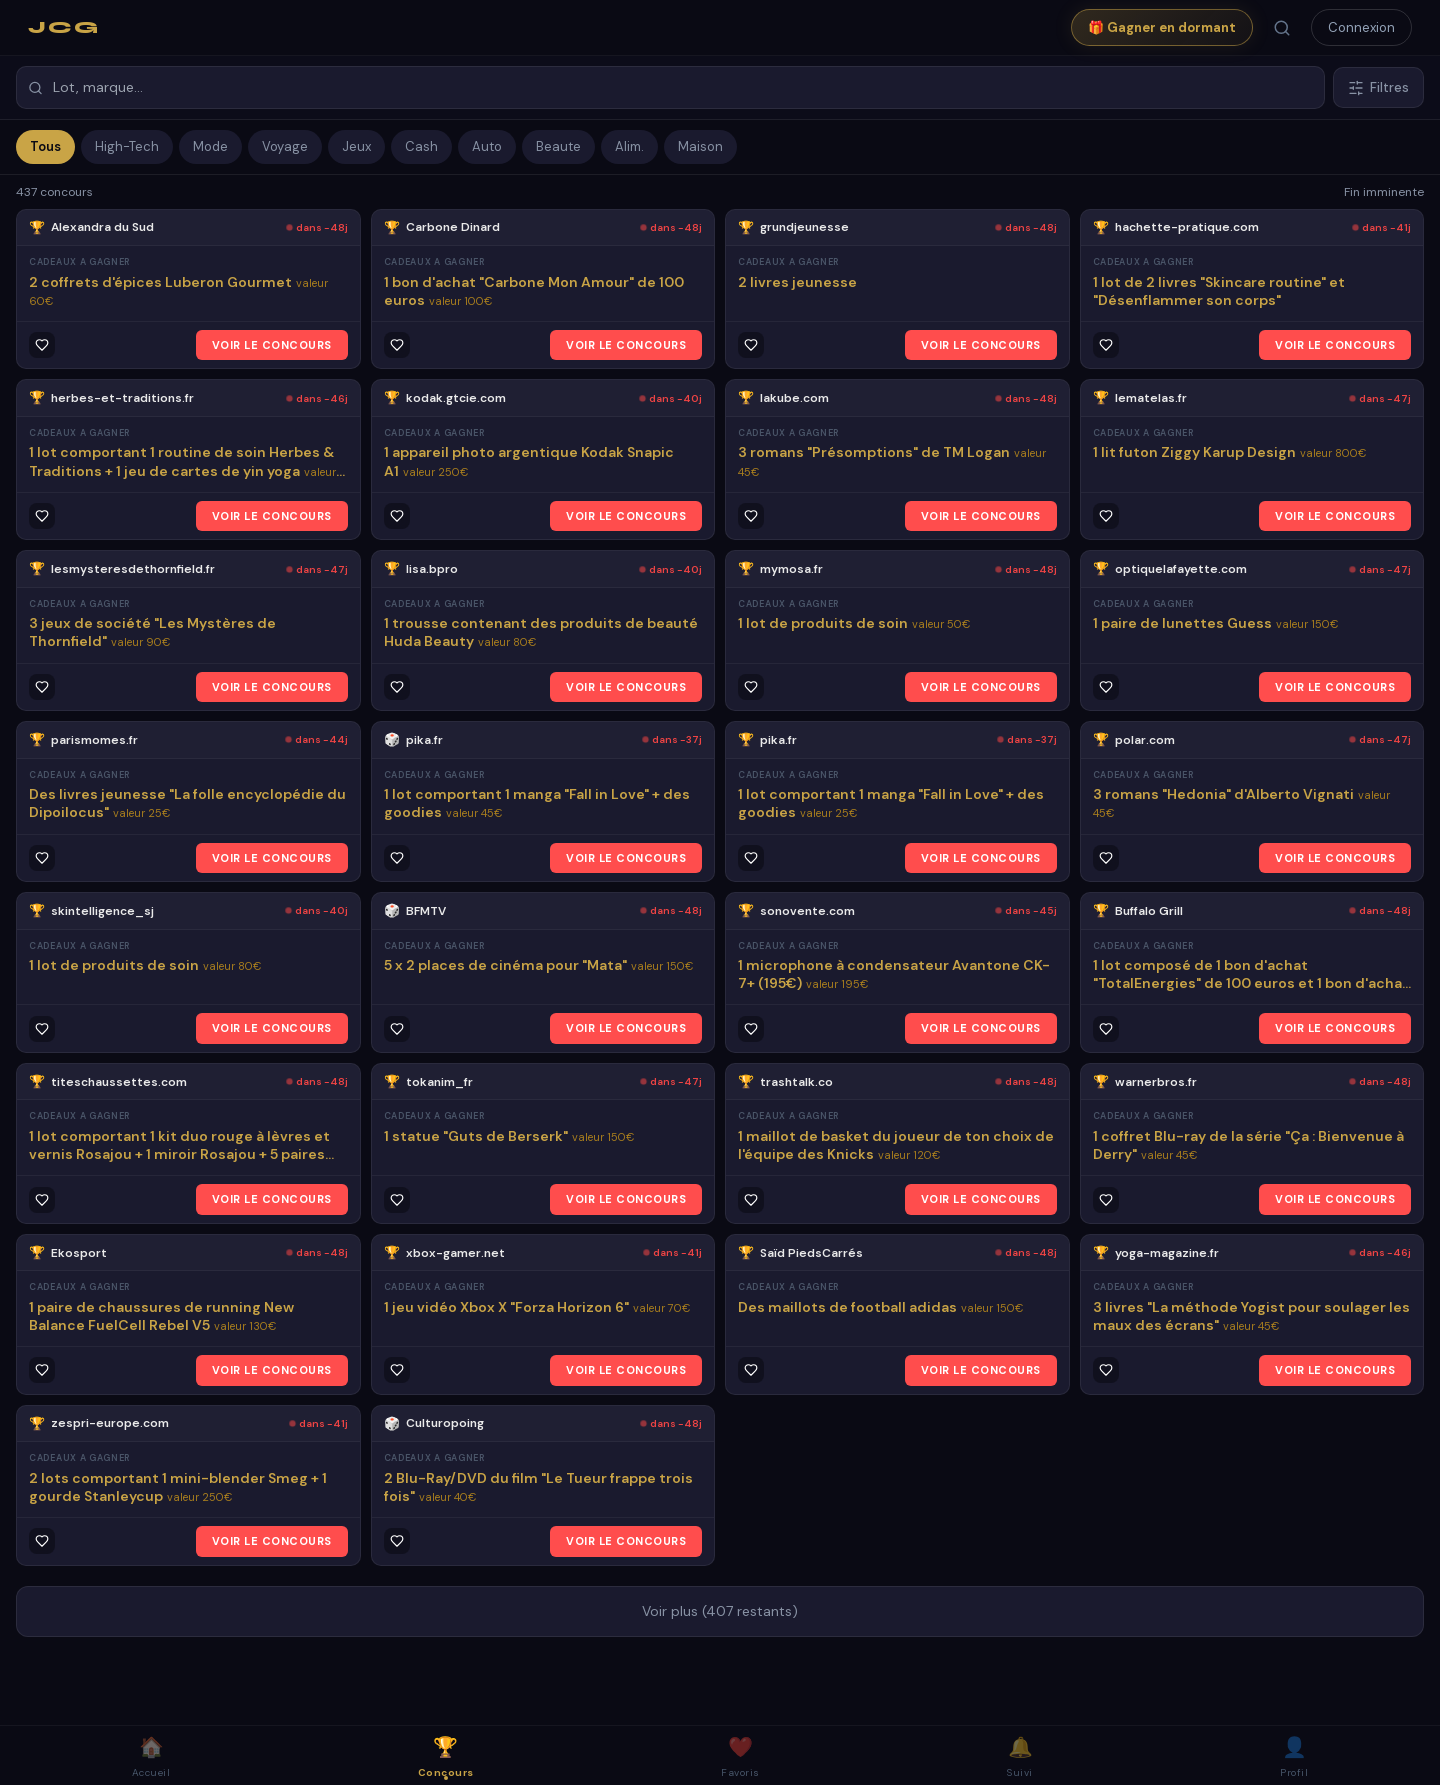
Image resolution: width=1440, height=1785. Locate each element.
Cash (421, 146)
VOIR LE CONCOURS (272, 345)
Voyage (285, 146)
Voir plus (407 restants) (720, 1611)
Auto (487, 146)
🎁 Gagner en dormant (1162, 27)
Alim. (629, 146)
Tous (45, 146)
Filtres (1378, 87)
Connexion (1361, 27)
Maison (700, 146)
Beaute (558, 146)
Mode (210, 146)
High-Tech (127, 146)
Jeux (356, 146)
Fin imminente (1384, 192)
